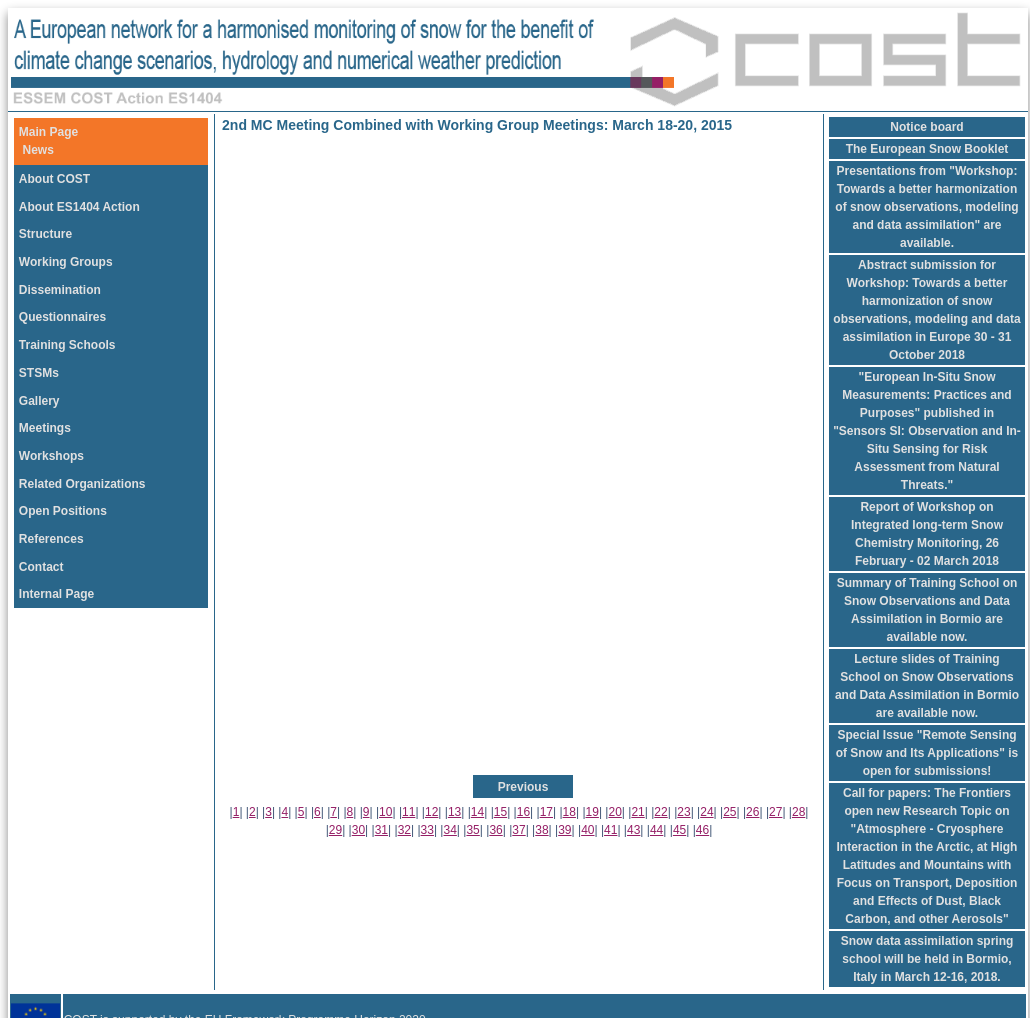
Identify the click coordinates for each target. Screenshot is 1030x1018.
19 (592, 812)
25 (729, 812)
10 (385, 812)
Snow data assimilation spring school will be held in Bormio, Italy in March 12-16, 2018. (927, 959)
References (51, 539)
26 (752, 812)
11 (408, 812)
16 (523, 812)
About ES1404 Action (79, 207)
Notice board (926, 127)
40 (587, 830)
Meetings (45, 428)
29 (335, 830)
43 (633, 830)
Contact (41, 567)
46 (702, 830)
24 (706, 812)
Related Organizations (82, 484)
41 (610, 830)
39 (564, 830)
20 (614, 812)
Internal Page (56, 594)
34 (450, 830)
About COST (54, 179)
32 (404, 830)
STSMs (39, 373)
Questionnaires (62, 317)
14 (477, 812)
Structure (45, 234)
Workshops (51, 456)
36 (495, 830)
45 (679, 830)
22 (660, 812)
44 (656, 830)
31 (381, 830)
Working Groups (66, 262)
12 (431, 812)
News (38, 150)
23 (683, 812)
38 (541, 830)
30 (358, 830)
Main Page (48, 132)
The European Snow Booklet (927, 149)
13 (454, 812)
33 (427, 830)
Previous (523, 787)
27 (775, 812)
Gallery (39, 401)
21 (637, 812)
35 (472, 830)
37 (518, 830)
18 (569, 812)
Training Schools (67, 345)
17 (546, 812)
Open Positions (63, 511)
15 (500, 812)
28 (798, 812)
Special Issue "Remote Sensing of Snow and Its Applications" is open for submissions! (927, 753)
